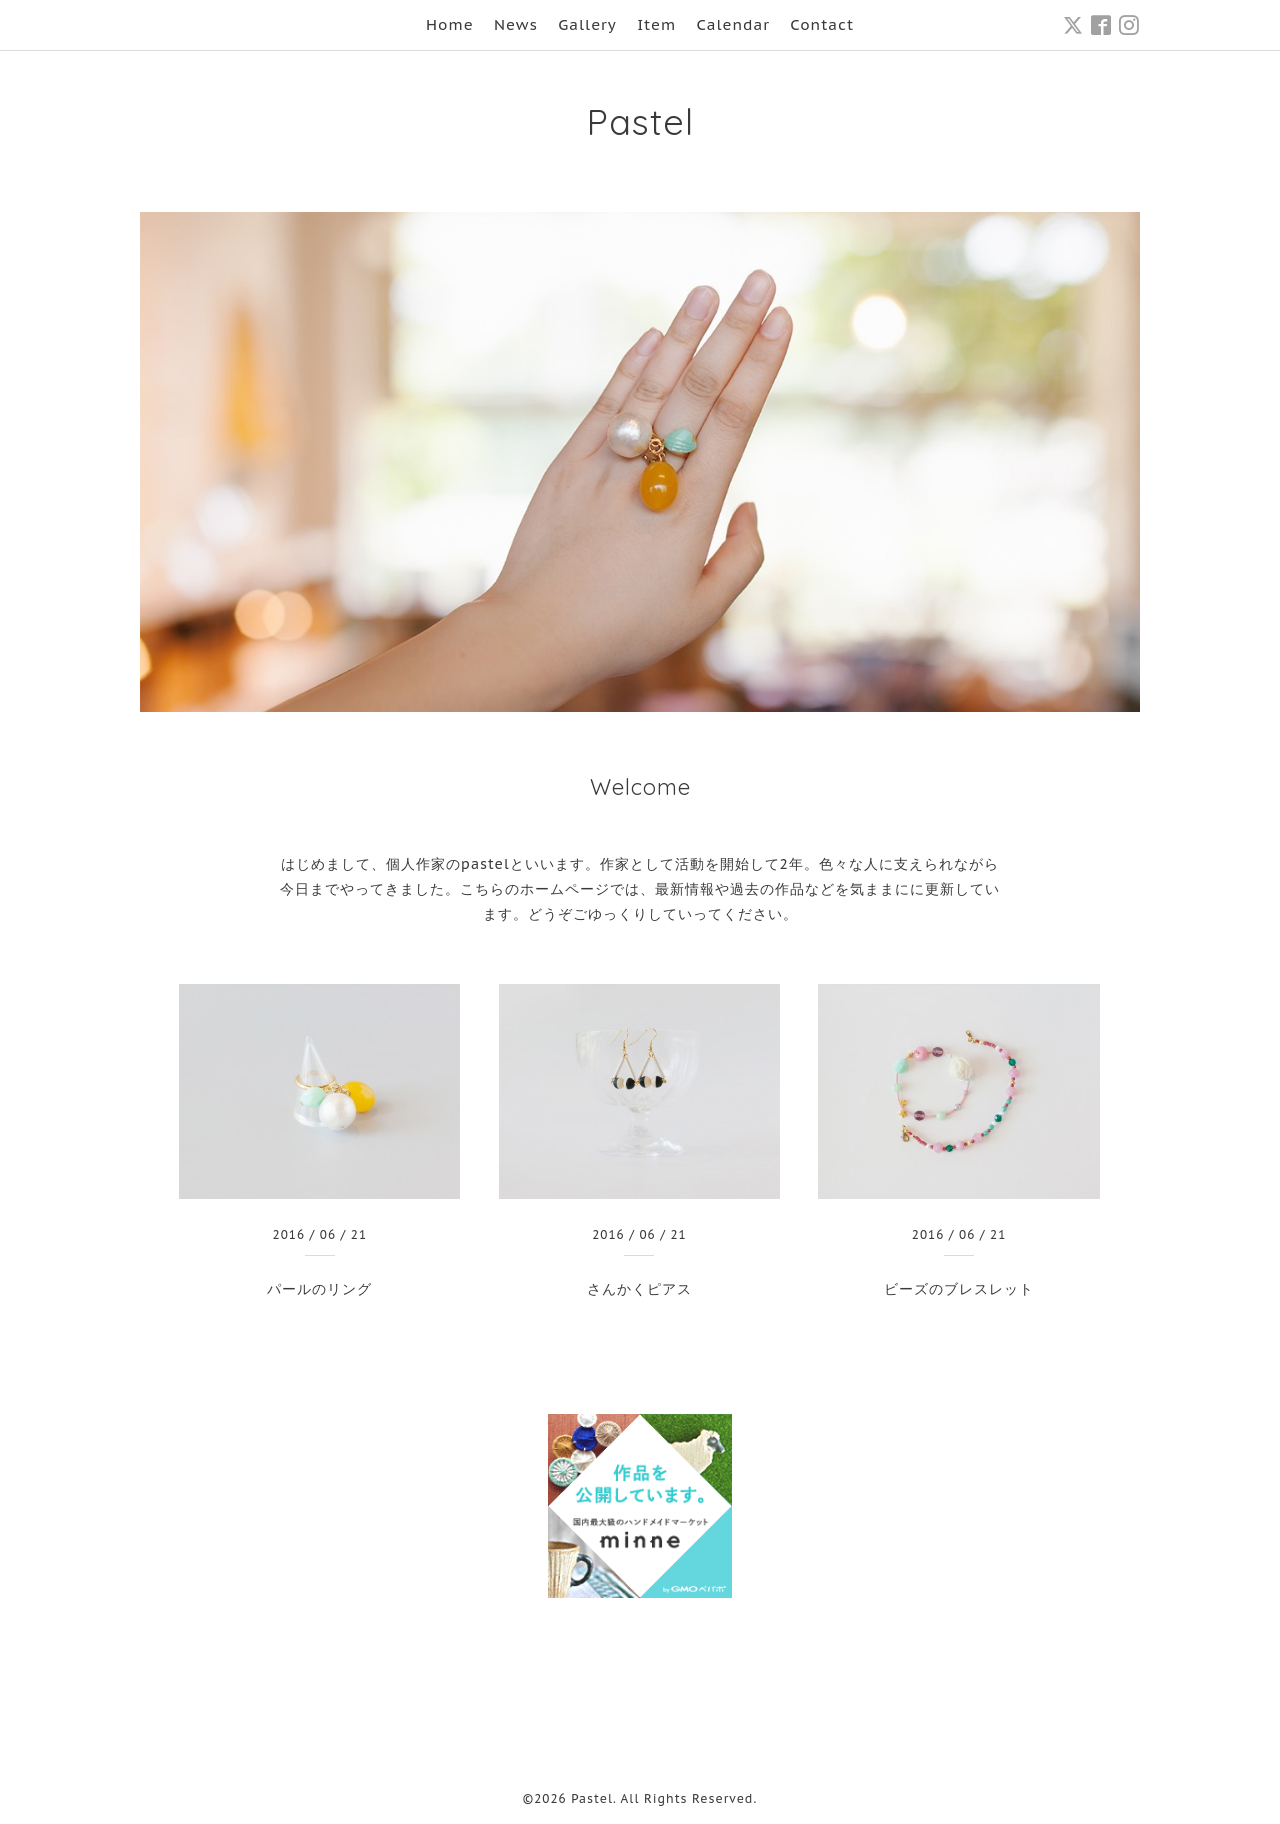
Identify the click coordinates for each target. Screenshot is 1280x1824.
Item (656, 24)
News (516, 24)
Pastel (640, 121)
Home (450, 24)
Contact (822, 24)
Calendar (733, 24)
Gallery (587, 24)
